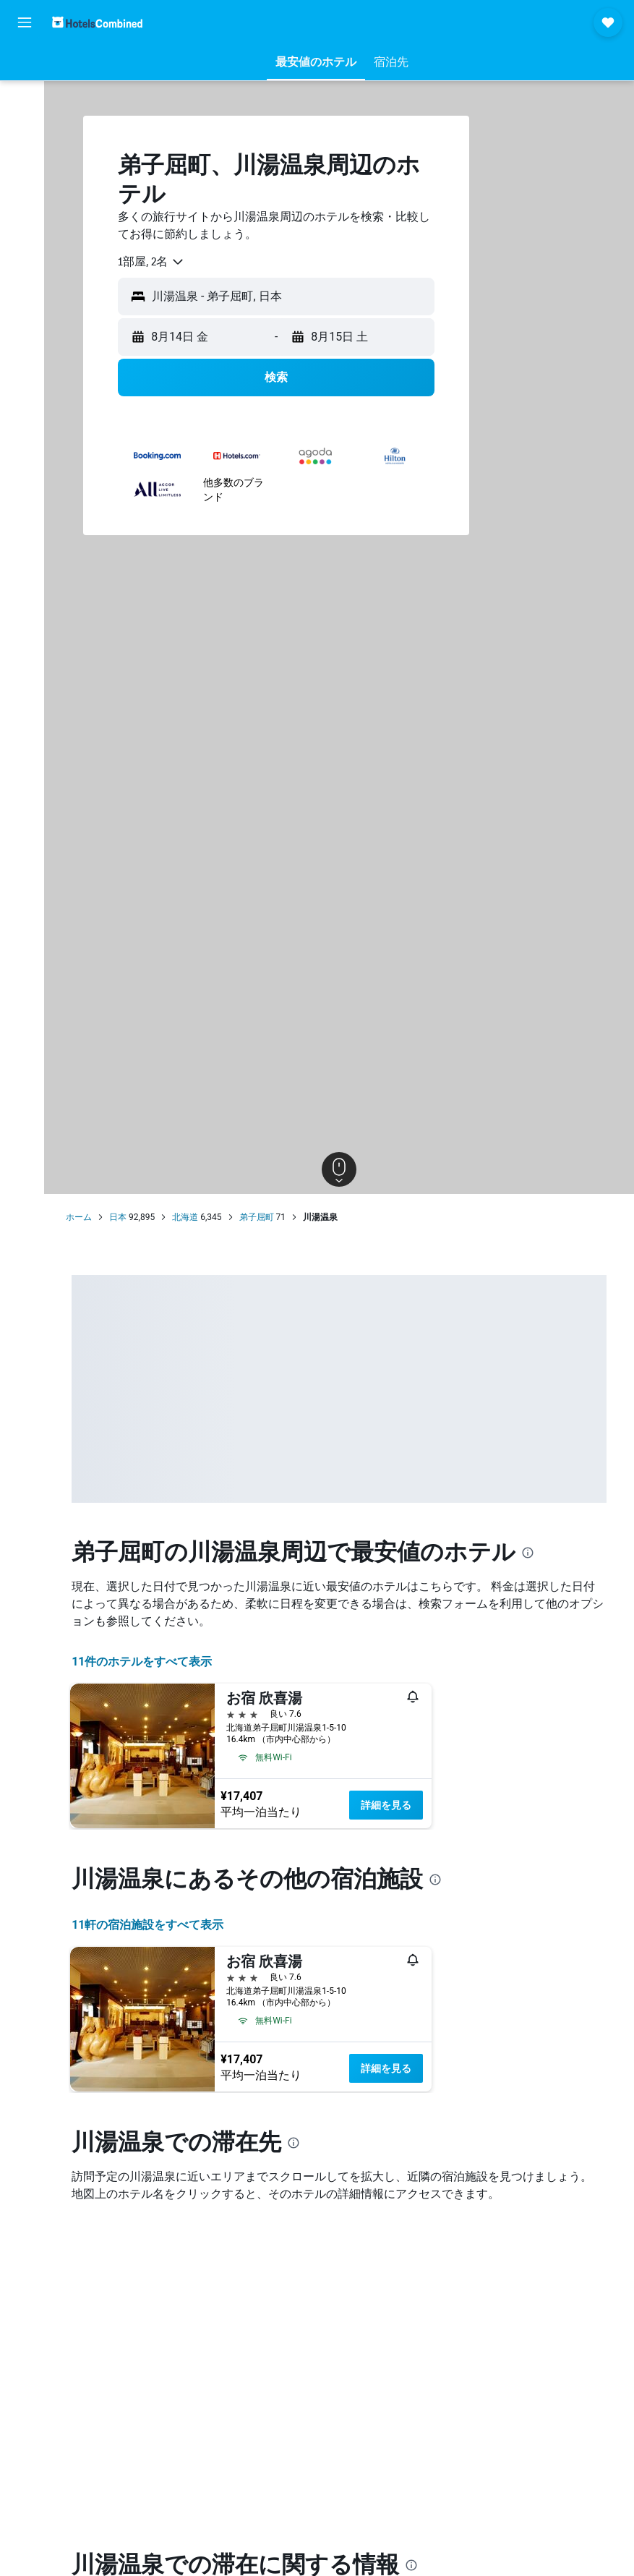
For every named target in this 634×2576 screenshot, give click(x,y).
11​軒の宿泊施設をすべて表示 (153, 1925)
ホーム (85, 1217)
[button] (24, 22)
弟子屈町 (261, 1217)
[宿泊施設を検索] (24, 96)
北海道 (191, 1217)
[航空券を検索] (24, 66)
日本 (123, 1217)
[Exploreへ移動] (24, 188)
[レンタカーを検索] (24, 127)
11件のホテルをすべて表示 (147, 1661)
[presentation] (533, 1552)
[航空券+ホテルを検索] (24, 157)
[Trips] (24, 229)
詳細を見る (392, 1805)
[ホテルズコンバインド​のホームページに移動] (97, 22)
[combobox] (157, 262)
